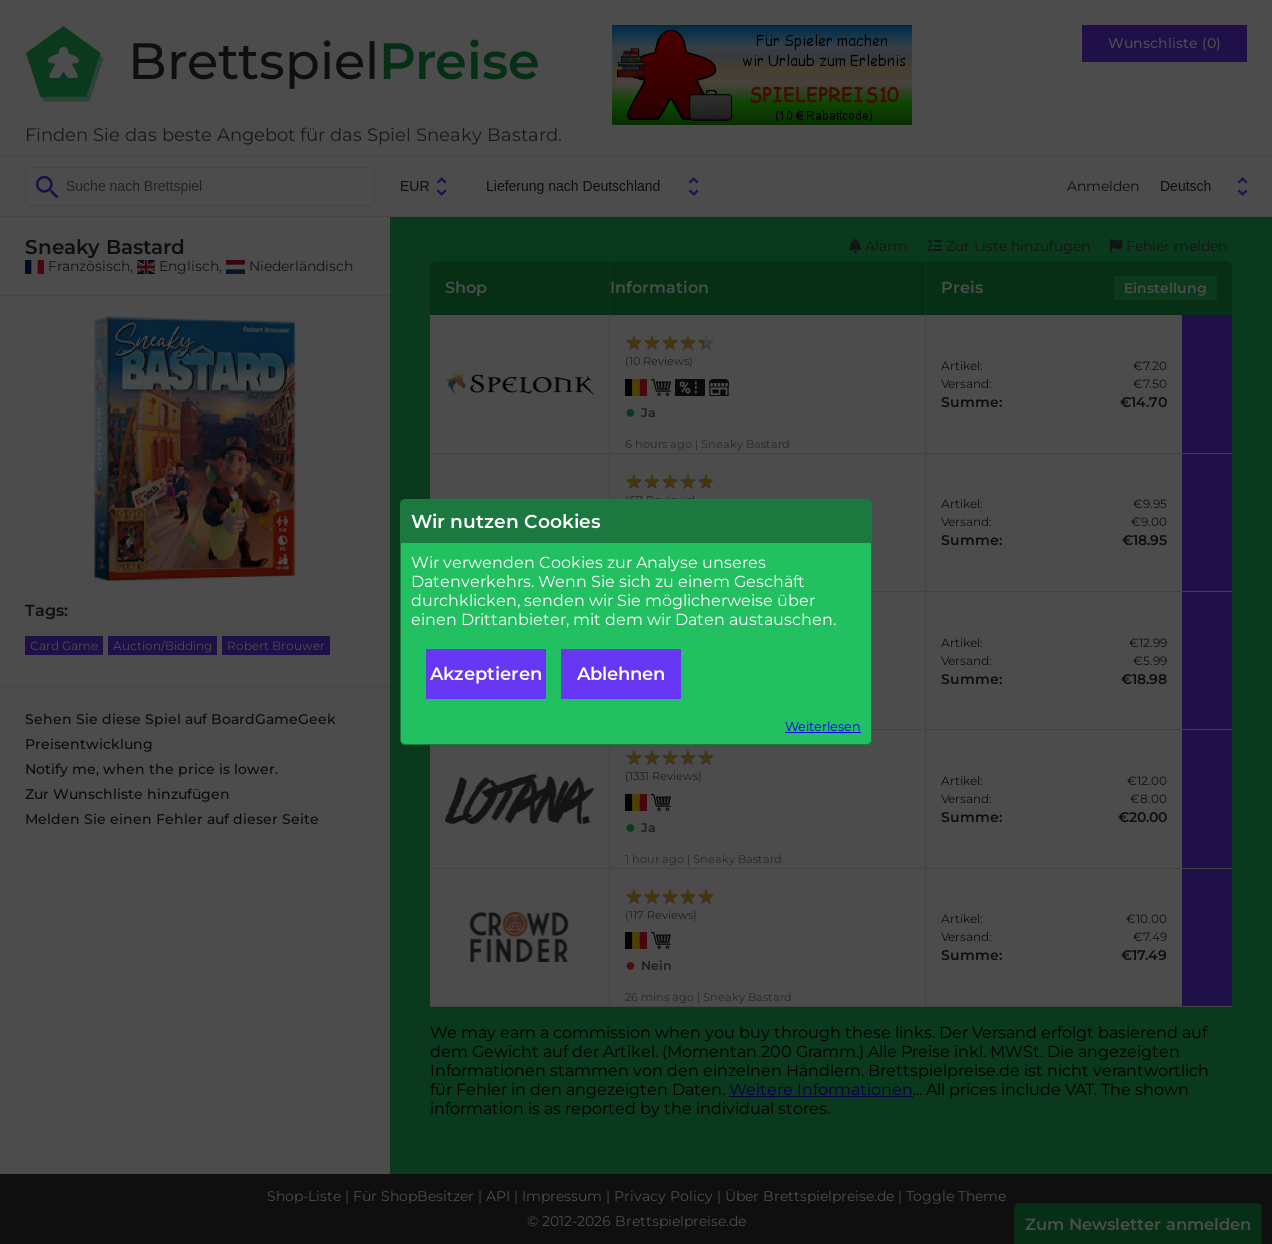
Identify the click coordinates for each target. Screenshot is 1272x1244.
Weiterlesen (823, 726)
